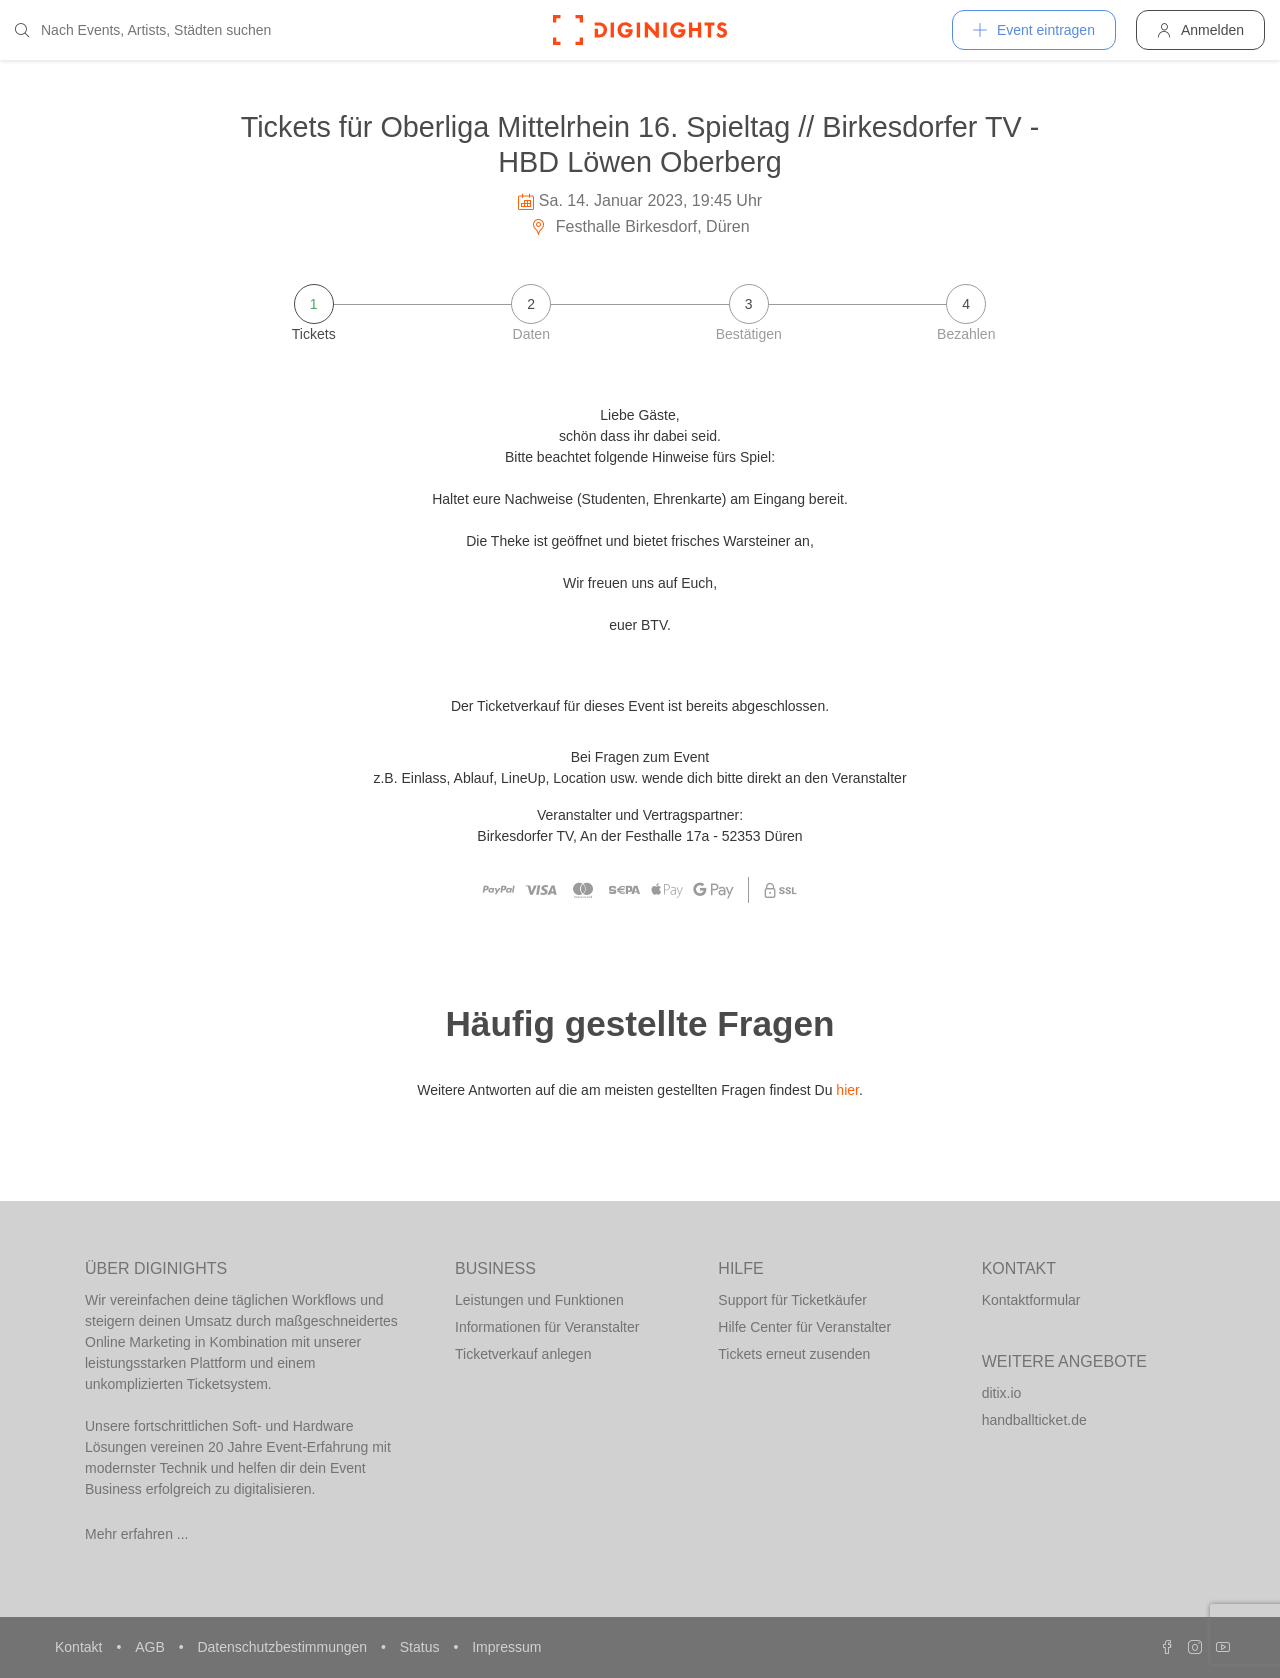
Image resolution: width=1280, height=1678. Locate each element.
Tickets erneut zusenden (794, 1354)
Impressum (506, 1647)
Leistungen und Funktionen (539, 1300)
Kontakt (80, 1647)
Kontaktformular (1031, 1300)
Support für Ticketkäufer (792, 1300)
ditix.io (1002, 1393)
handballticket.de (1034, 1420)
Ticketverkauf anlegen (523, 1354)
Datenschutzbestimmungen (284, 1647)
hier (847, 1090)
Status (422, 1647)
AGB (151, 1647)
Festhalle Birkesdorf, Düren (639, 226)
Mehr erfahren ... (137, 1534)
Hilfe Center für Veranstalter (804, 1327)
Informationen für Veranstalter (547, 1327)
